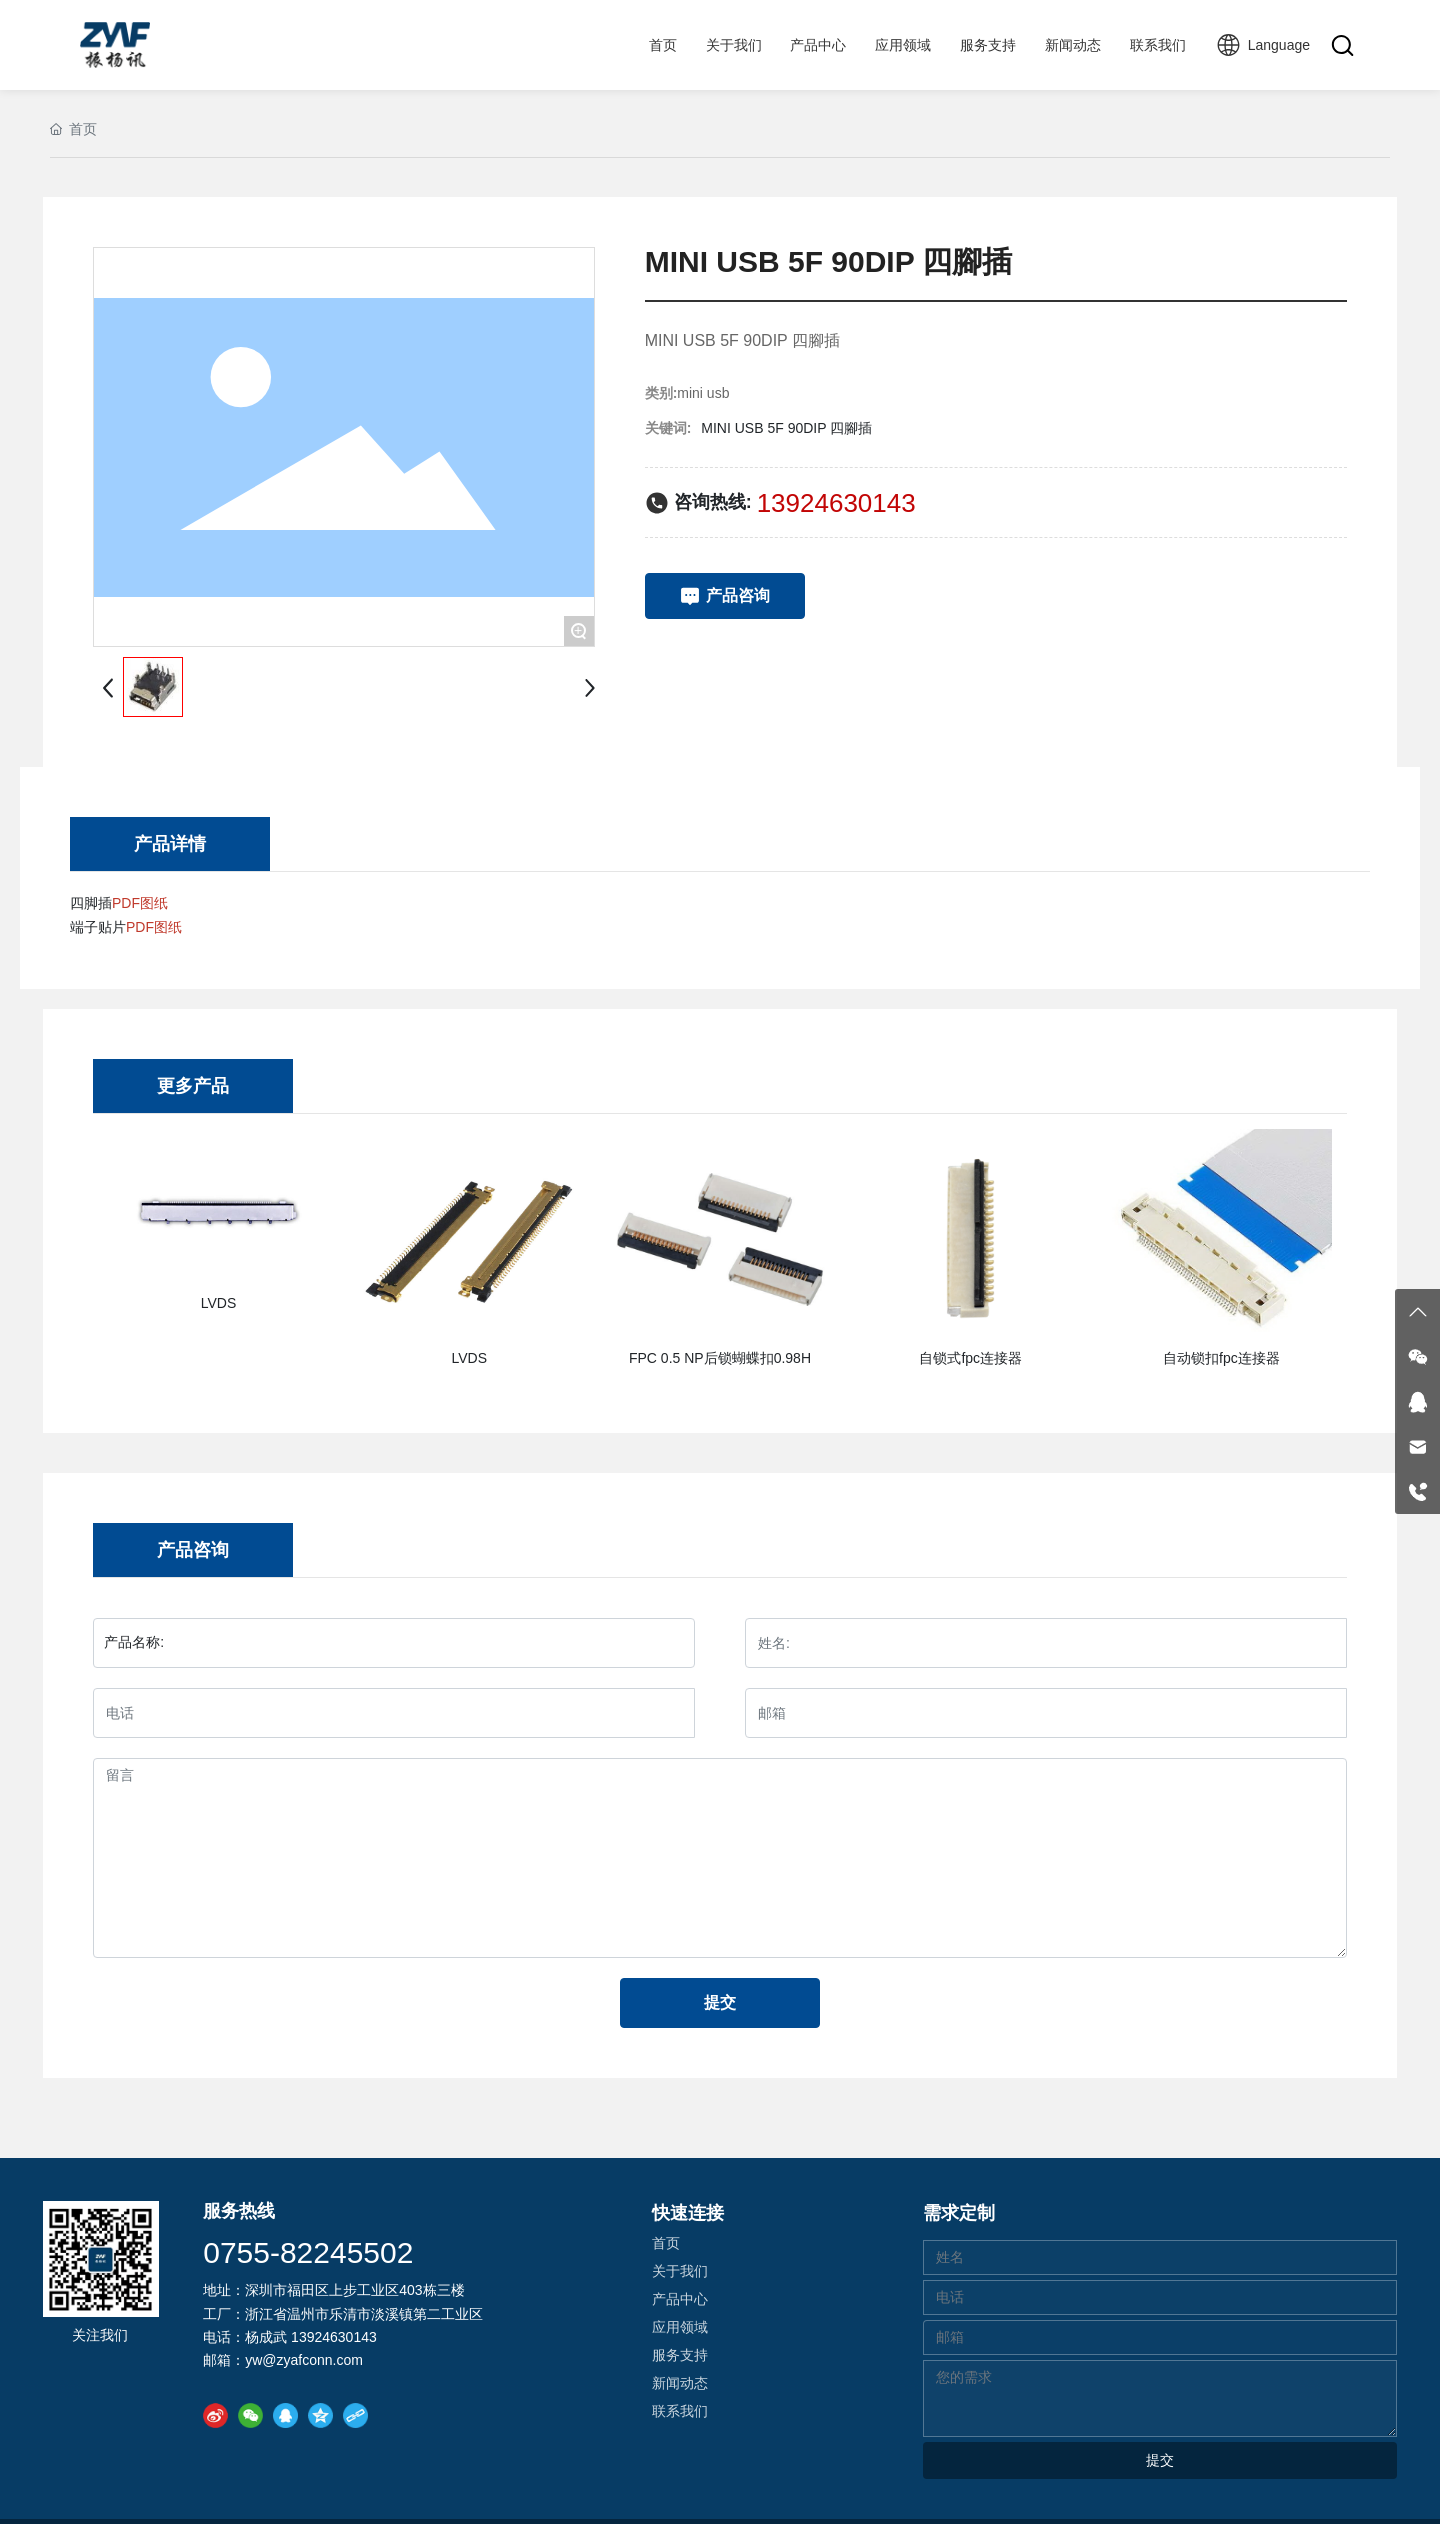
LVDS (219, 1303)
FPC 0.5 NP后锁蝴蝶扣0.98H (720, 1358)
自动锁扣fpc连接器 (1221, 1358)
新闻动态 (680, 2383)
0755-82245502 (308, 2252)
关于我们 (680, 2271)
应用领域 (680, 2327)
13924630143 (836, 503)
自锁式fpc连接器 (970, 1358)
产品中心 (680, 2299)
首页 (666, 2243)
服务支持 (680, 2355)
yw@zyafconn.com (304, 2360)
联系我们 (680, 2411)
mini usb (703, 393)
